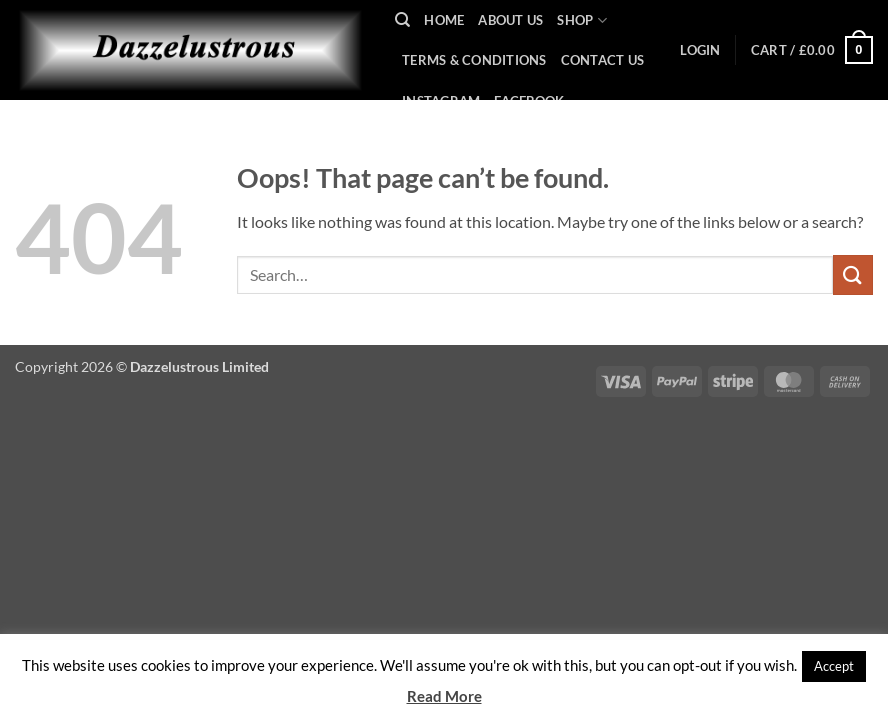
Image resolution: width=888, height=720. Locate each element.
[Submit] (853, 274)
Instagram (441, 101)
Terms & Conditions (474, 60)
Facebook (529, 101)
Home (444, 20)
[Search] (402, 20)
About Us (510, 20)
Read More (444, 696)
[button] (700, 50)
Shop (581, 20)
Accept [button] (834, 666)
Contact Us (603, 60)
